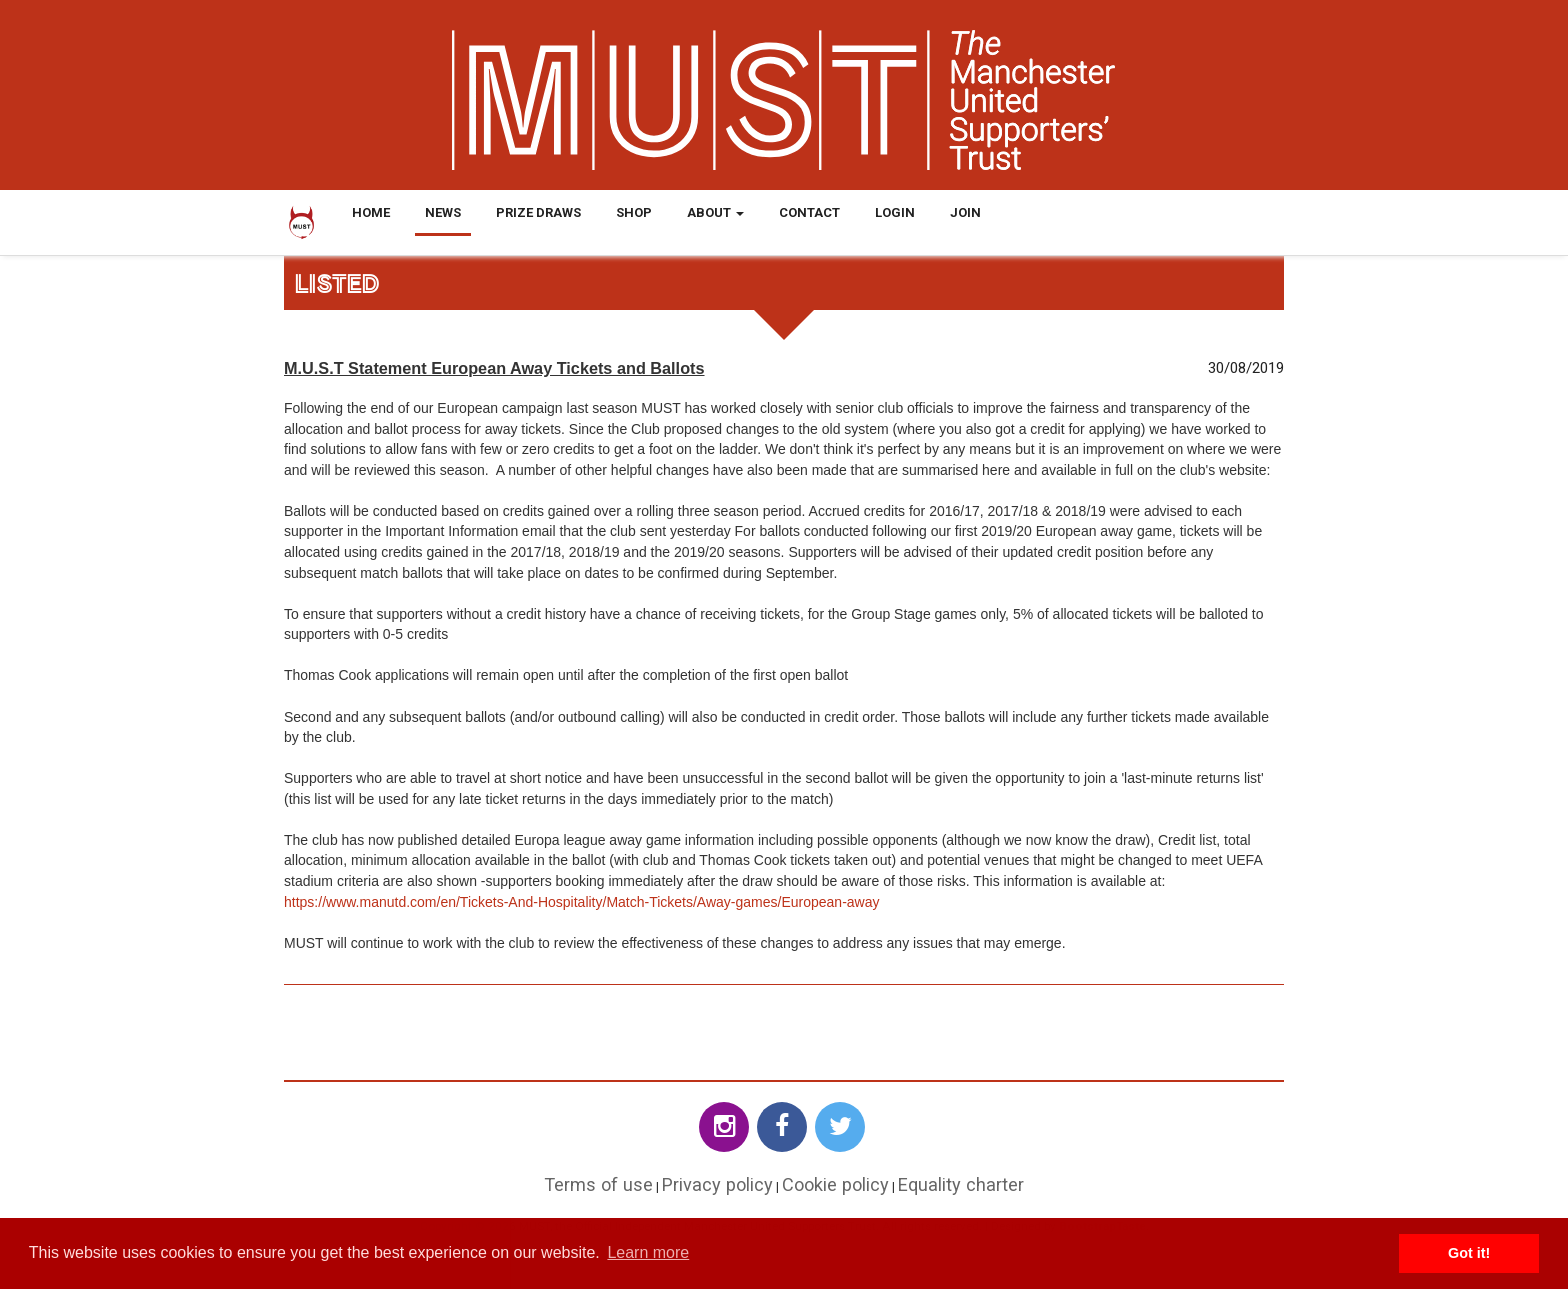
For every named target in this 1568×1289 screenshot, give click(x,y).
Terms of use (598, 1184)
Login (895, 212)
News (443, 212)
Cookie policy (835, 1184)
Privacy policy (717, 1184)
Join (965, 212)
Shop (634, 212)
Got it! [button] (1469, 1253)
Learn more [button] (648, 1252)
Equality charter (961, 1184)
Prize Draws (538, 212)
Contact (809, 212)
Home (371, 212)
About (715, 212)
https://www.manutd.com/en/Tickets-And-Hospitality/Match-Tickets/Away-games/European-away (582, 902)
